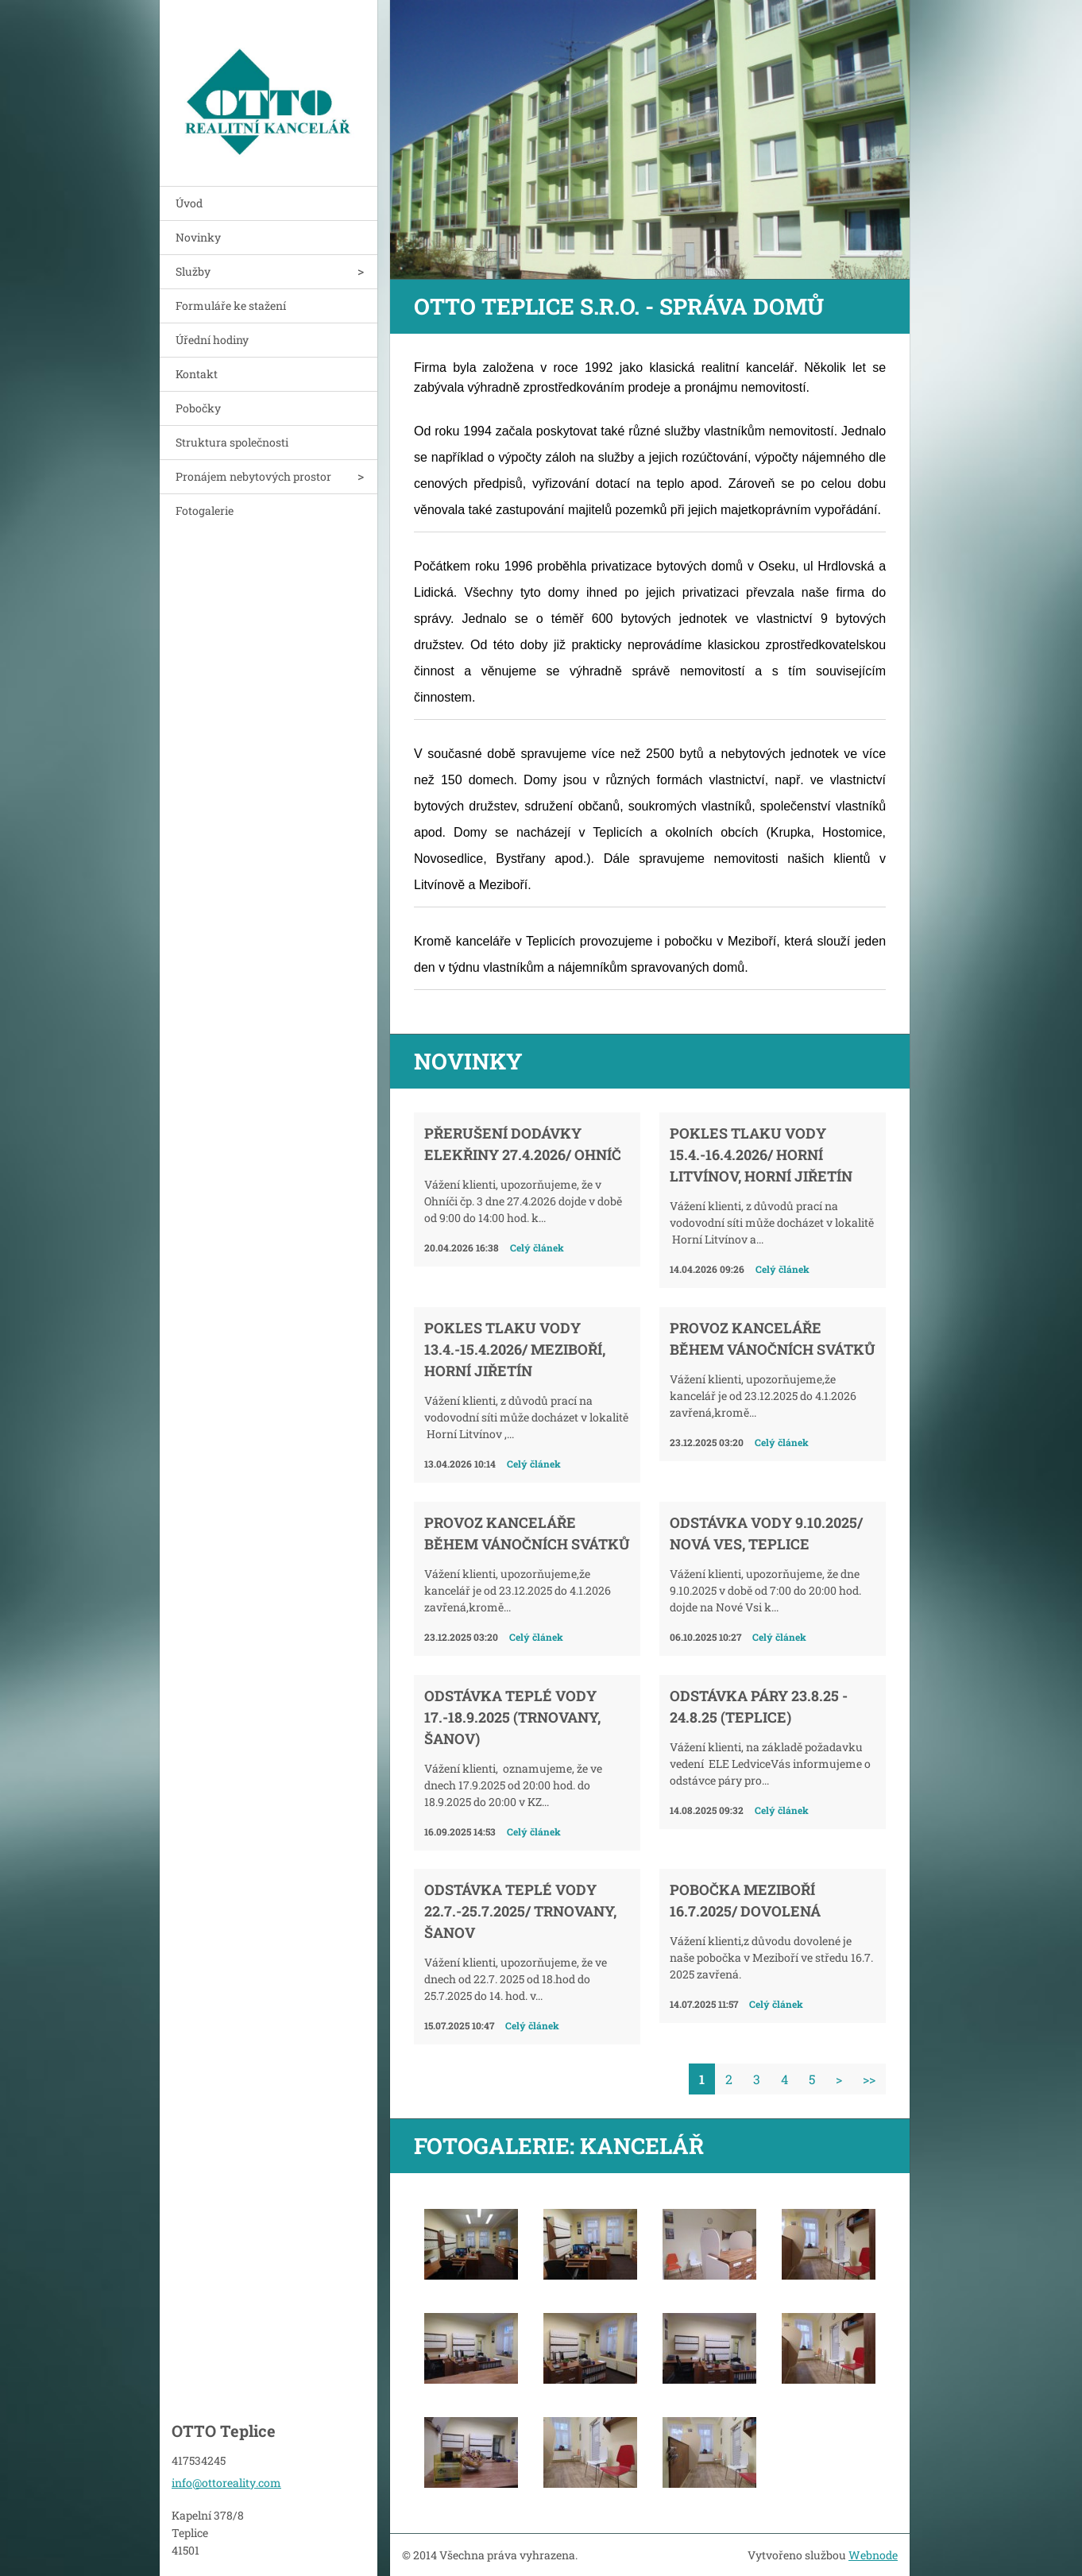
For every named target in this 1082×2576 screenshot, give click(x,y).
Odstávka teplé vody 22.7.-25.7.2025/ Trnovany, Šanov (520, 1911)
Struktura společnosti (232, 442)
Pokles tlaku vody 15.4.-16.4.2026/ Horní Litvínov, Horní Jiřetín (761, 1155)
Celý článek (537, 1247)
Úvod (189, 203)
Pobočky (198, 408)
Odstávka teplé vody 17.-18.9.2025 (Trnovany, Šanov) (512, 1717)
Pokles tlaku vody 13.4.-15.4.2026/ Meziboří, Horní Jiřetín (514, 1349)
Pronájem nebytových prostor (253, 476)
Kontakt (197, 373)
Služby (193, 271)
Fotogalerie (205, 510)
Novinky (198, 237)
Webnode (873, 2554)
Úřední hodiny (212, 339)
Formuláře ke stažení (231, 305)
